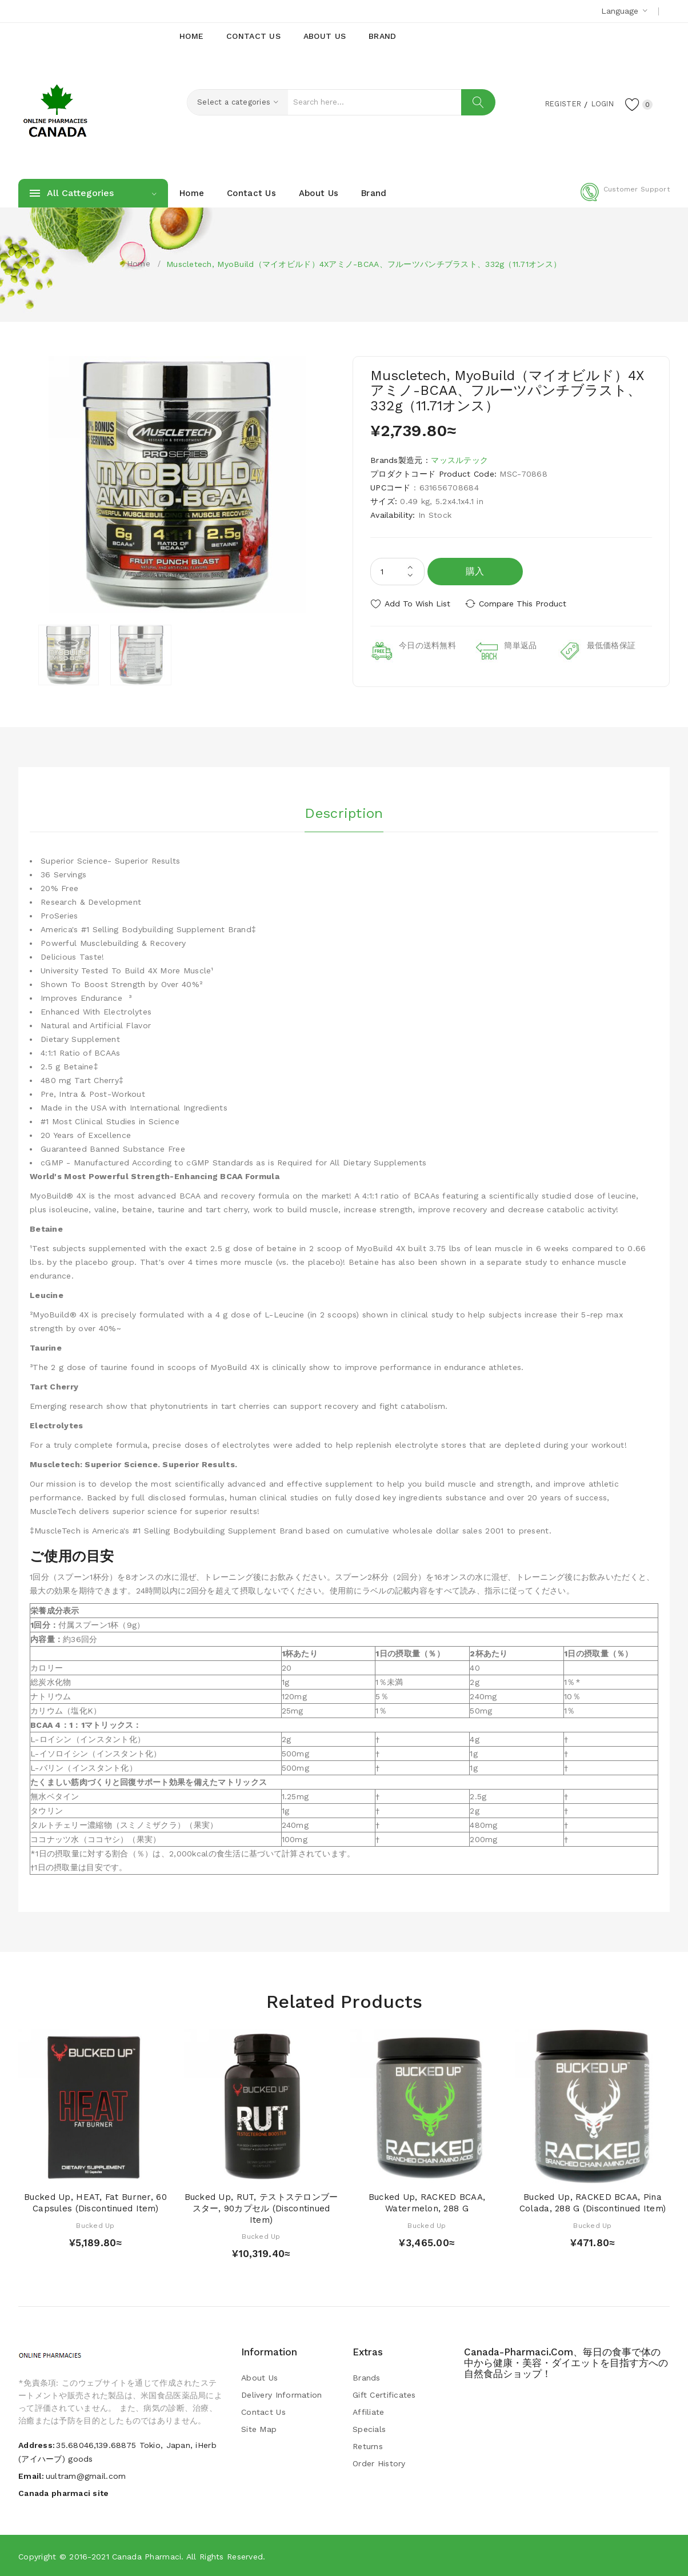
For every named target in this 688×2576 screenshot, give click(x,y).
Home (138, 263)
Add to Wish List (417, 603)
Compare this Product (524, 603)
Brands (367, 2377)
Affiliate (369, 2411)
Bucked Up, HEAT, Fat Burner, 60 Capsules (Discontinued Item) (95, 2202)
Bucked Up (95, 2224)
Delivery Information (281, 2394)
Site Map (259, 2428)
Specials (369, 2428)
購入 (475, 571)
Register (555, 103)
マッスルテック (459, 460)
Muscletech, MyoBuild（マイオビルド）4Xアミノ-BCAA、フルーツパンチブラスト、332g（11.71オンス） (363, 264)
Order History (379, 2462)
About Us (259, 2377)
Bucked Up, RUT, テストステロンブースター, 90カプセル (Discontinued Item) (261, 2207)
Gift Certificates (384, 2394)
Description (344, 812)
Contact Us (263, 2411)
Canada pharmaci (146, 2556)
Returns (368, 2445)
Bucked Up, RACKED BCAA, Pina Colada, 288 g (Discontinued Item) (592, 2202)
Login (598, 103)
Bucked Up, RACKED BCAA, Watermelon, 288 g (427, 2202)
